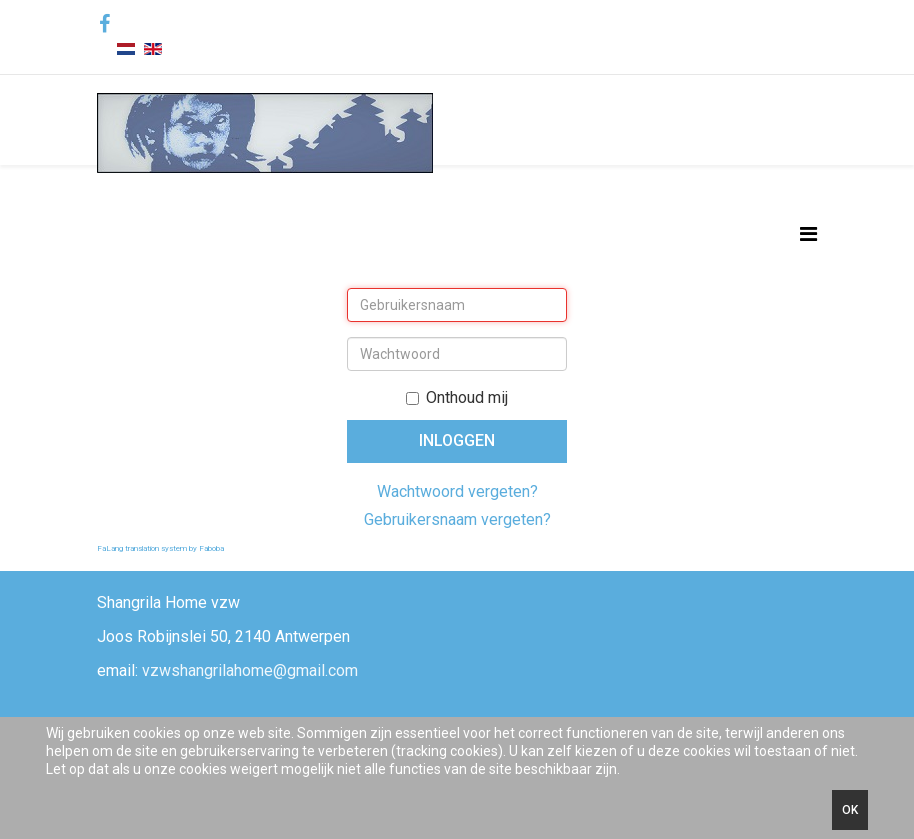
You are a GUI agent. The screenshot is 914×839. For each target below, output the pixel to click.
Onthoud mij (457, 397)
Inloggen (457, 440)
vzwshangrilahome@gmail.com (250, 670)
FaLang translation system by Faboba (160, 548)
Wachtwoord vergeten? (457, 491)
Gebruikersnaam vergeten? (457, 519)
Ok (850, 810)
